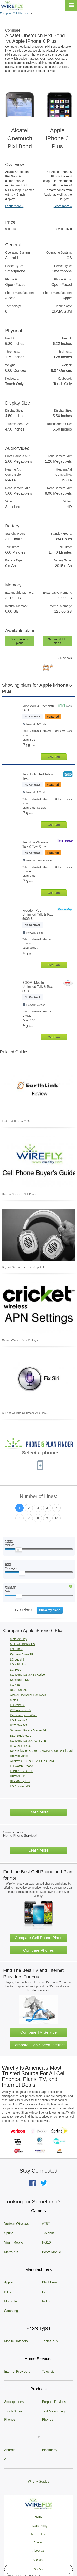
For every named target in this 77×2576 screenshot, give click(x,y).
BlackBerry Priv (20, 1781)
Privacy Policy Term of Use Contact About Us (38, 2538)
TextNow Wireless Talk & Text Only (35, 844)
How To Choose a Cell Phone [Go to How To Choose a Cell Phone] (19, 1194)
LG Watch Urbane (21, 1766)
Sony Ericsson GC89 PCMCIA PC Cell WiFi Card (41, 1750)
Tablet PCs (50, 2341)
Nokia (46, 2301)
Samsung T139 (20, 1679)
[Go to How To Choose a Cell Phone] (38, 1162)
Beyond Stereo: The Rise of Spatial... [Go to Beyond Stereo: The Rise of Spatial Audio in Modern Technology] (24, 1267)
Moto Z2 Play (18, 1639)
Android (9, 2450)
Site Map (38, 2560)
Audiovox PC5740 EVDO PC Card (32, 1761)
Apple (8, 2282)
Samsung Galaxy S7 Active (27, 1674)
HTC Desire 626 (20, 1745)
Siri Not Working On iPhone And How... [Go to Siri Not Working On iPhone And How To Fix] (25, 1412)
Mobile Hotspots (16, 2341)
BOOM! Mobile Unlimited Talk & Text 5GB (37, 987)
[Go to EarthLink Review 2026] (38, 1089)
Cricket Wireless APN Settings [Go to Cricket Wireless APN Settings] (20, 1340)
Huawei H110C (19, 1776)
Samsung (11, 2311)
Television (49, 2371)
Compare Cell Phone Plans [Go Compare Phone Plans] (38, 1938)
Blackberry (49, 2450)
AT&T (46, 2223)
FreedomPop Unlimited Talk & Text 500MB (37, 914)
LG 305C (16, 1669)
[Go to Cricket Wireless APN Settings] (38, 1308)
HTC (7, 2292)
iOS (7, 2459)
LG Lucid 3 (17, 1659)
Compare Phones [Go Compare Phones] (38, 1950)
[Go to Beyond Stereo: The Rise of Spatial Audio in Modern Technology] (38, 1235)
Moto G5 (15, 1700)
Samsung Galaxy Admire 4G (28, 1730)
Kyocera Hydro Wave (23, 1715)
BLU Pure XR (18, 1689)
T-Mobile (48, 2233)
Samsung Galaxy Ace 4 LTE (28, 1740)
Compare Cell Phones (14, 13)
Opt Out (38, 2569)
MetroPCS (11, 2252)
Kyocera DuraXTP (21, 1654)
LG (44, 2292)
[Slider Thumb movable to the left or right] (18, 1550)
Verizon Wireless (16, 2223)
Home (38, 2516)
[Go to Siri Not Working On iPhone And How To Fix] (38, 1381)
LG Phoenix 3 (19, 1720)
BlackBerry (50, 2282)
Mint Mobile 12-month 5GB (38, 708)
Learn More (38, 1812)
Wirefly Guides (38, 2481)
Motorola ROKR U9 (22, 1644)
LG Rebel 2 (17, 1705)
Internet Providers (17, 2371)
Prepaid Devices (54, 2402)
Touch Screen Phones (14, 2415)
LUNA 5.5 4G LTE (21, 1771)
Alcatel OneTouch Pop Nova (28, 1695)
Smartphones (14, 2402)
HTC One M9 (18, 1725)
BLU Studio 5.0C (20, 1735)
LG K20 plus (18, 1664)
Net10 (46, 2242)
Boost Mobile (51, 2252)
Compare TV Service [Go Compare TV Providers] (38, 2032)
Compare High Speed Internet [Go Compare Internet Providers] (38, 2045)
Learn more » (14, 206)
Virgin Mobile (13, 2242)
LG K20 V (16, 1649)
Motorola (10, 2301)
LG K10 (15, 1685)
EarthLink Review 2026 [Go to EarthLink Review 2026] (16, 1121)
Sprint (8, 2233)
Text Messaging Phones (53, 2415)
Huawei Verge (19, 1755)
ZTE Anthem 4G (20, 1710)
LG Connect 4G (20, 1786)
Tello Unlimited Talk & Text (38, 776)
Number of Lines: (38, 1496)
